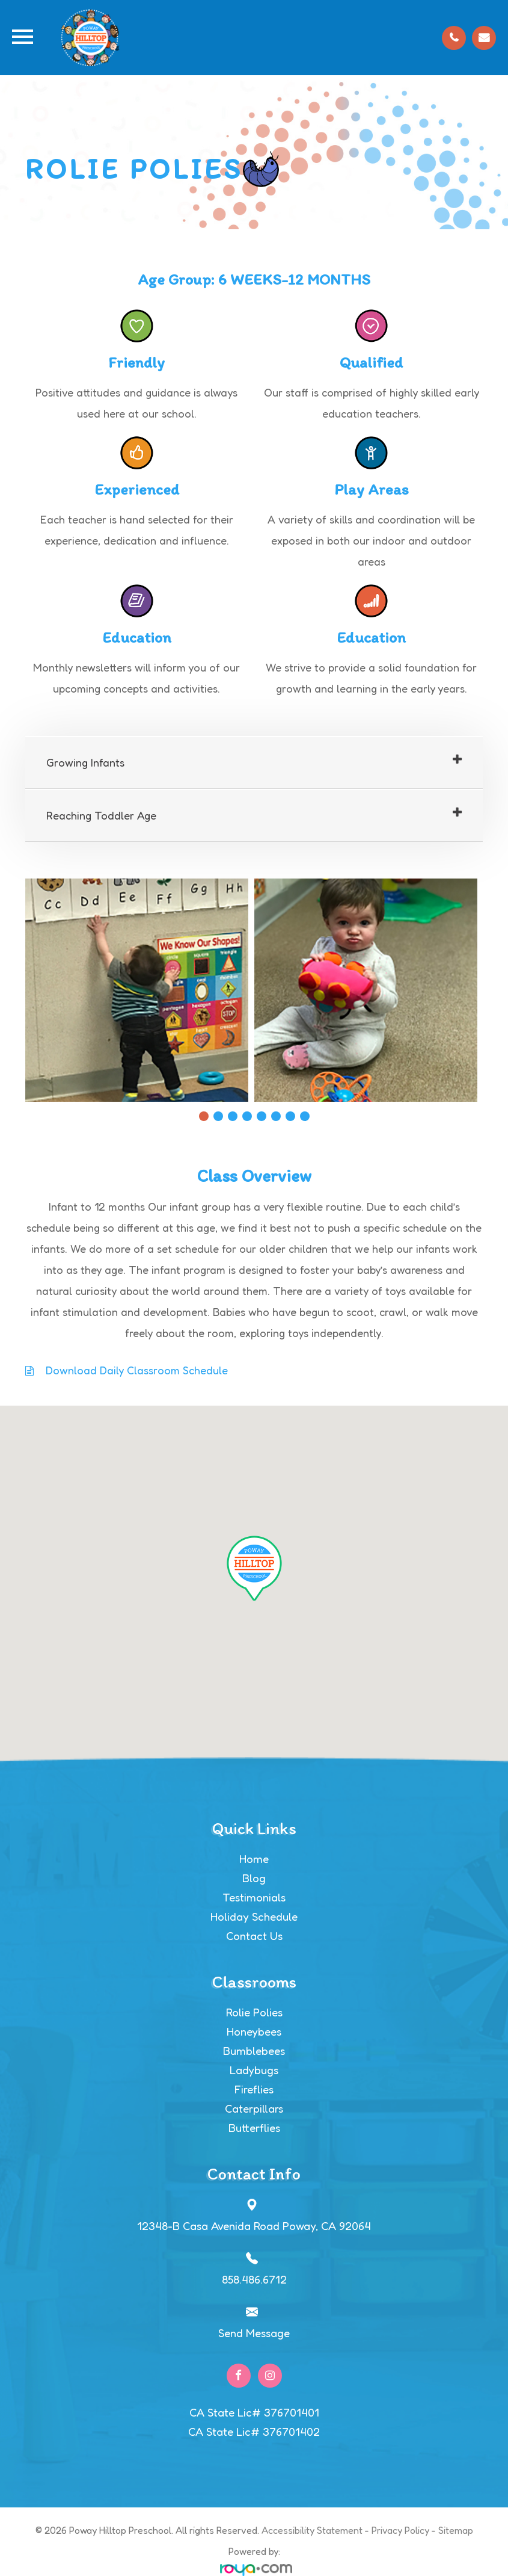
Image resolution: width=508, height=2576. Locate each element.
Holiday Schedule (254, 1916)
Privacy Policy (400, 2530)
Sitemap (455, 2530)
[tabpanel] (139, 990)
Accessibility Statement (312, 2530)
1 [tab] (204, 1116)
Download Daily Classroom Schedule (137, 1370)
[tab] (254, 763)
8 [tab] (305, 1116)
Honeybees (254, 2031)
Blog (254, 1878)
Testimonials (254, 1897)
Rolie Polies (254, 2012)
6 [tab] (276, 1116)
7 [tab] (290, 1116)
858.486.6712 (254, 2279)
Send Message (254, 2333)
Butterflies (254, 2127)
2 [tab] (218, 1116)
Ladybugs (254, 2070)
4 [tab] (247, 1116)
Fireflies (254, 2089)
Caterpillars (254, 2108)
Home (254, 1858)
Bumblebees (254, 2050)
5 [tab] (261, 1116)
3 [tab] (232, 1116)
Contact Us (254, 1935)
